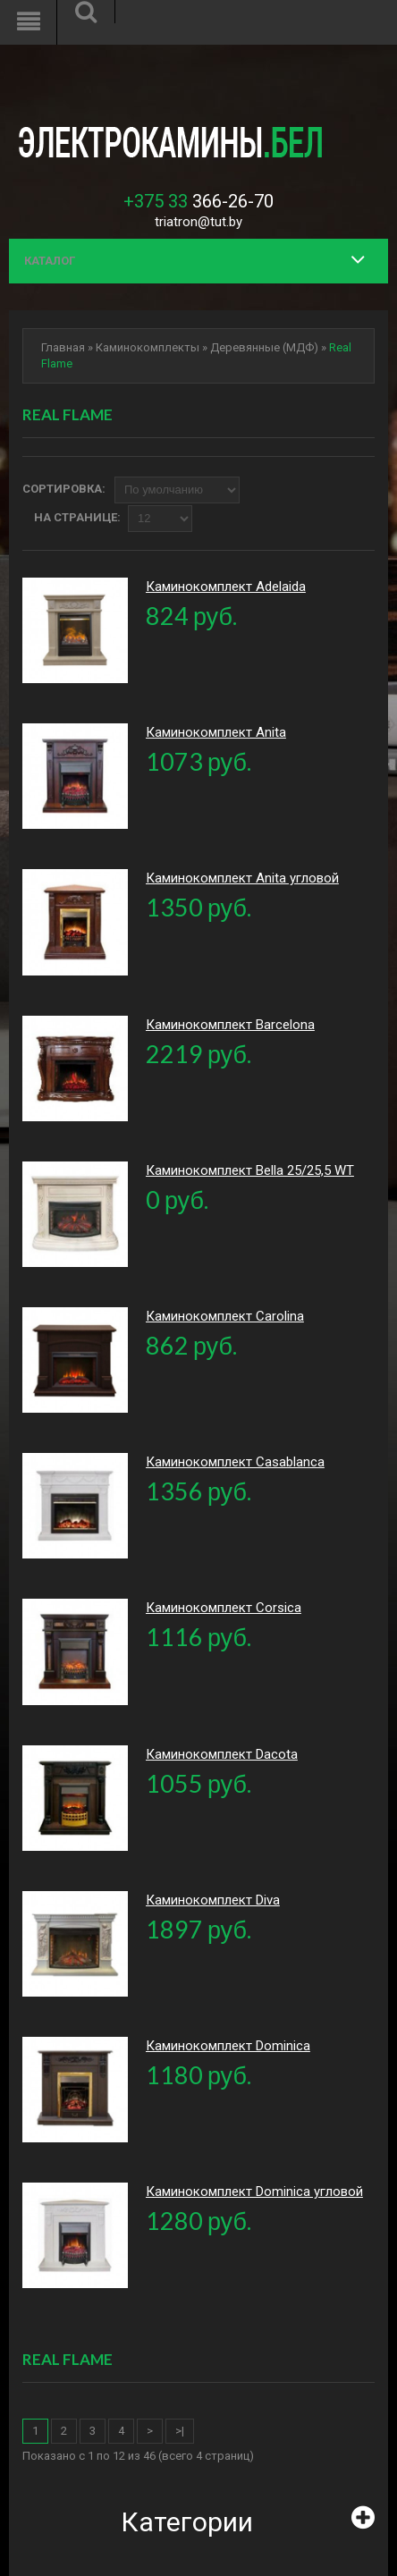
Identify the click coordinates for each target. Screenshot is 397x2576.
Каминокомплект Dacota (222, 1754)
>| (179, 2430)
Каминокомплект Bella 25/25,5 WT (250, 1170)
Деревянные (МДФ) (264, 347)
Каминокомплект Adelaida (226, 587)
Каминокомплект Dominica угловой (254, 2191)
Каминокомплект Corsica (223, 1608)
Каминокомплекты (147, 347)
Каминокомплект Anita (216, 732)
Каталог (49, 260)
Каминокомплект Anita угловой (242, 878)
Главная (63, 347)
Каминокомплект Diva (213, 1900)
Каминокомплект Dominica (228, 2046)
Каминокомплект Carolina (225, 1316)
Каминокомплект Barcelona (230, 1025)
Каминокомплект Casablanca (235, 1462)
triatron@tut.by (198, 222)
